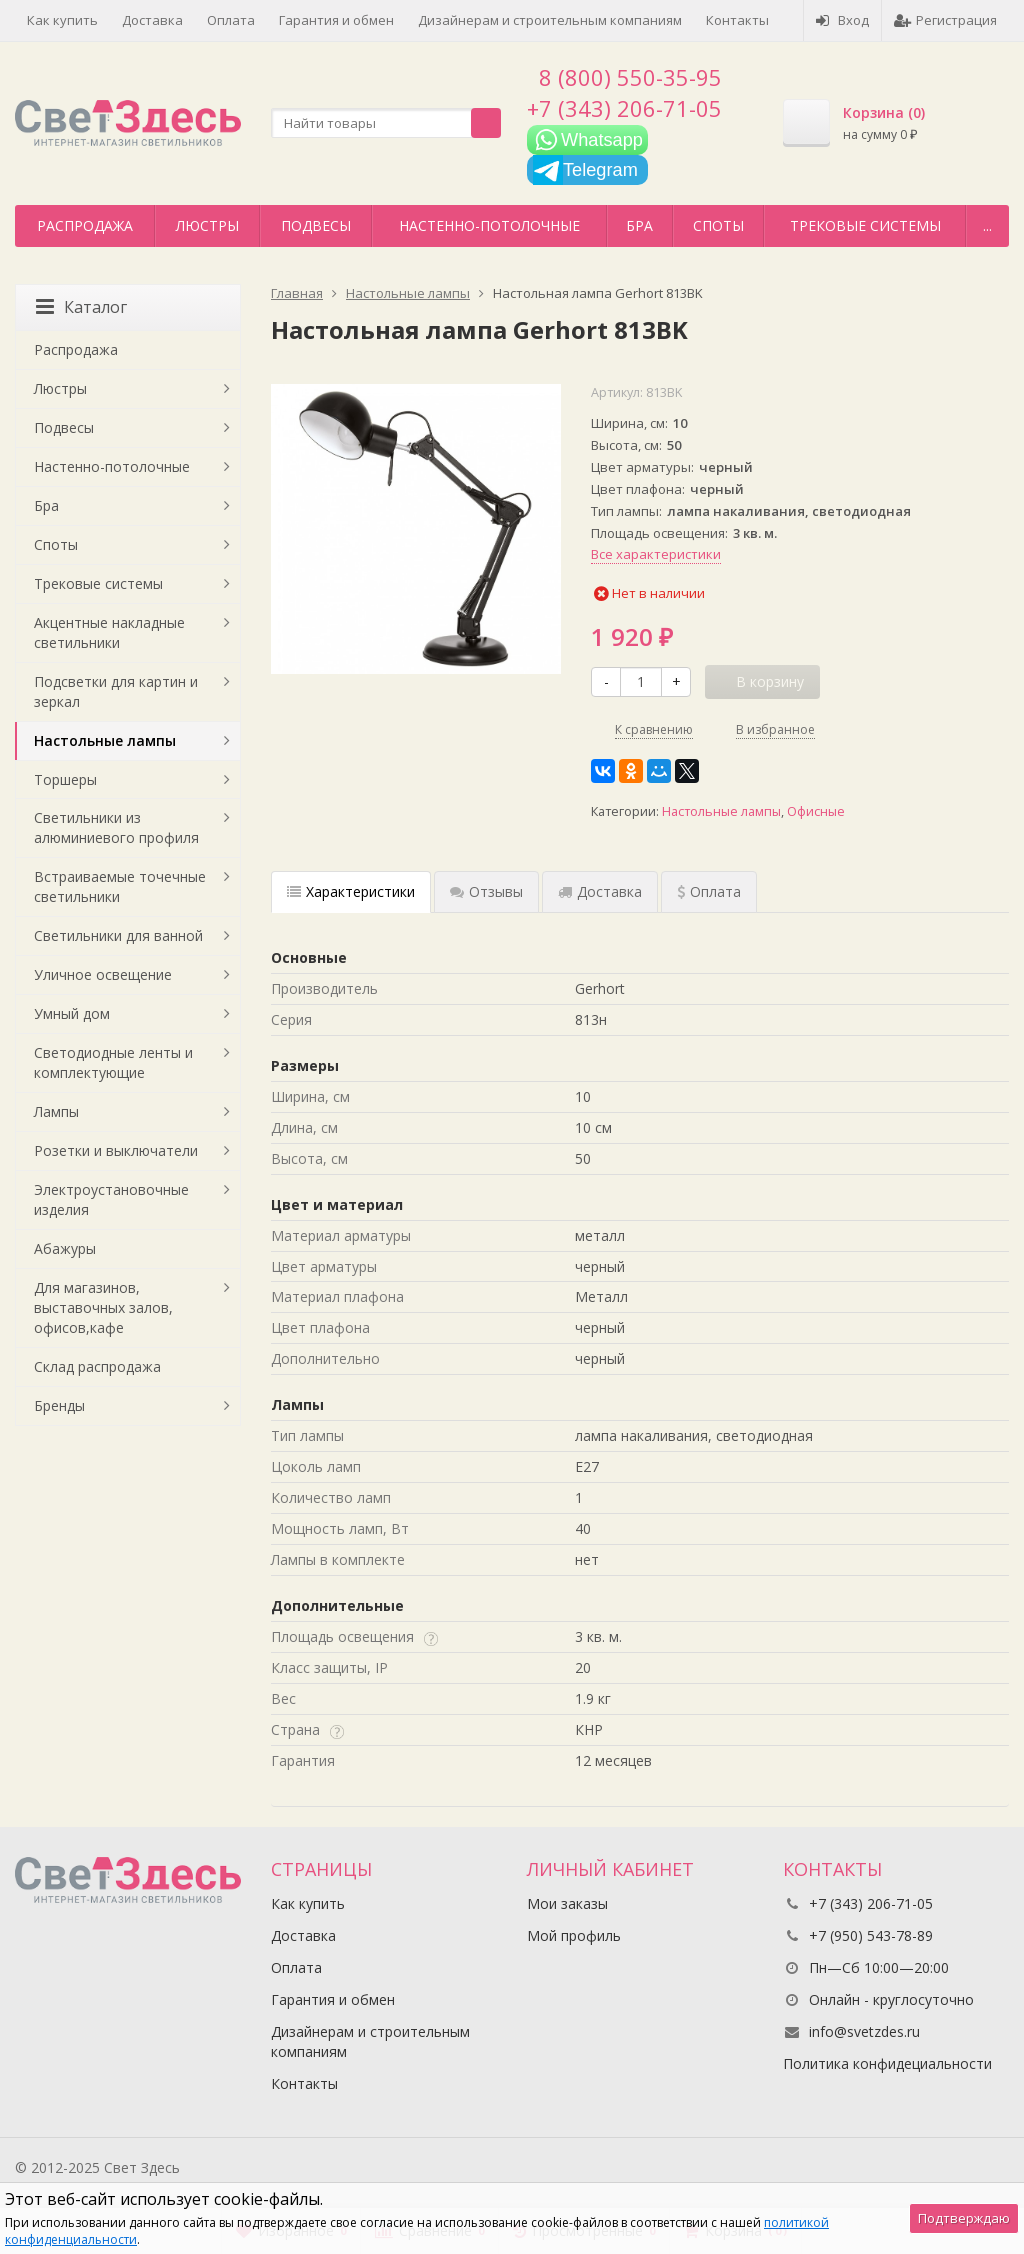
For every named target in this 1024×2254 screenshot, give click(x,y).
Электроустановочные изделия (111, 1199)
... (987, 225)
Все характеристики (656, 554)
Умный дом (72, 1013)
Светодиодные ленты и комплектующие (113, 1062)
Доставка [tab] (600, 891)
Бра (639, 225)
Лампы (56, 1111)
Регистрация (945, 20)
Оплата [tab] (709, 891)
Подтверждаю (964, 2218)
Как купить (62, 20)
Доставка (152, 20)
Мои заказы (567, 1903)
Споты (718, 225)
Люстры (207, 225)
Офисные (816, 811)
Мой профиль (574, 1935)
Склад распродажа (97, 1366)
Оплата (231, 20)
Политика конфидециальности (887, 2063)
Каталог (81, 307)
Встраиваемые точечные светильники (120, 886)
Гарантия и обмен (336, 20)
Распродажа (85, 225)
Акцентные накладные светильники (109, 632)
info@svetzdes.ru (864, 2031)
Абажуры (65, 1248)
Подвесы (316, 225)
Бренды (59, 1405)
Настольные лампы (721, 811)
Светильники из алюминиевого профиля (116, 827)
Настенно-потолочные (489, 225)
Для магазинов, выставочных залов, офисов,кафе (103, 1307)
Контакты (737, 20)
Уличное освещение (103, 974)
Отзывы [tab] (486, 891)
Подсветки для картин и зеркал (116, 691)
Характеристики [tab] (351, 891)
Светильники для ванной (118, 935)
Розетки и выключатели (116, 1150)
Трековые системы (865, 225)
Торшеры (65, 779)
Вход (842, 20)
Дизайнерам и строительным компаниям (550, 20)
